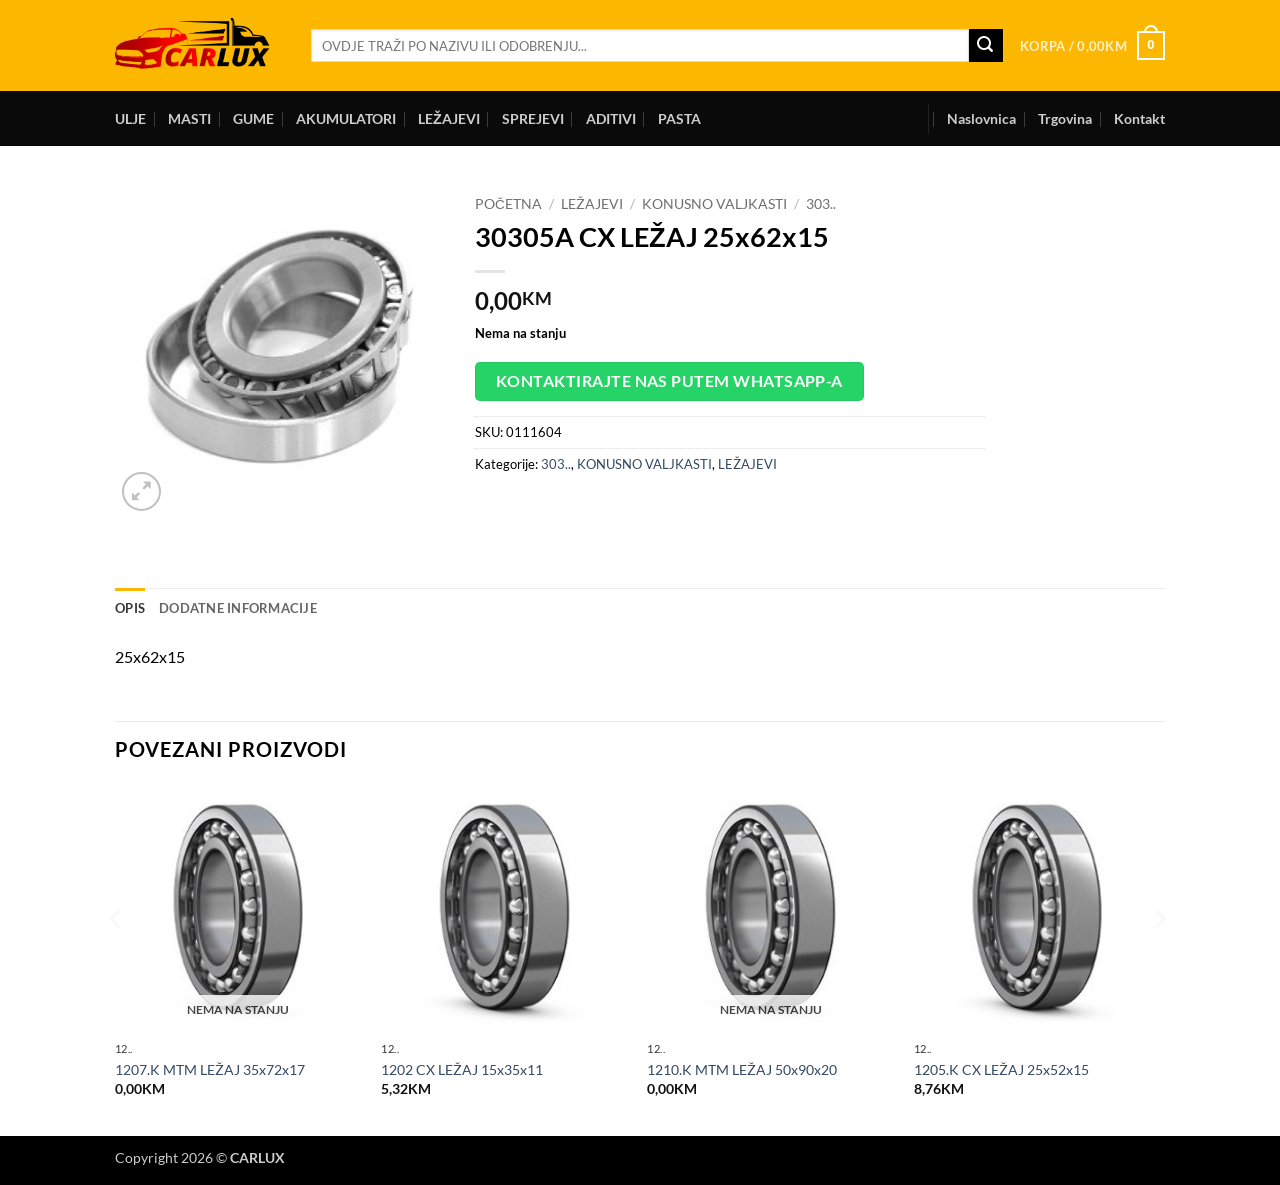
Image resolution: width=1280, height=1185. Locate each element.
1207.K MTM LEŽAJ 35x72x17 (210, 1069)
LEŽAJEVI (449, 118)
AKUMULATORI (346, 118)
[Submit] (986, 46)
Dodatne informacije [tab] (238, 608)
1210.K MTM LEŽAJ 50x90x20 (742, 1069)
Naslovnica (981, 118)
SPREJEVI (533, 118)
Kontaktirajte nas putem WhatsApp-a (669, 381)
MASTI (189, 118)
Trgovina (1065, 118)
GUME (253, 118)
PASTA (679, 118)
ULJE (130, 118)
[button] (1092, 46)
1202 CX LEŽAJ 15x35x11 (462, 1069)
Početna (508, 204)
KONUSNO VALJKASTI (714, 204)
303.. (821, 204)
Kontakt (1139, 118)
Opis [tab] (130, 608)
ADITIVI (611, 118)
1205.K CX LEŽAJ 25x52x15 (1001, 1069)
